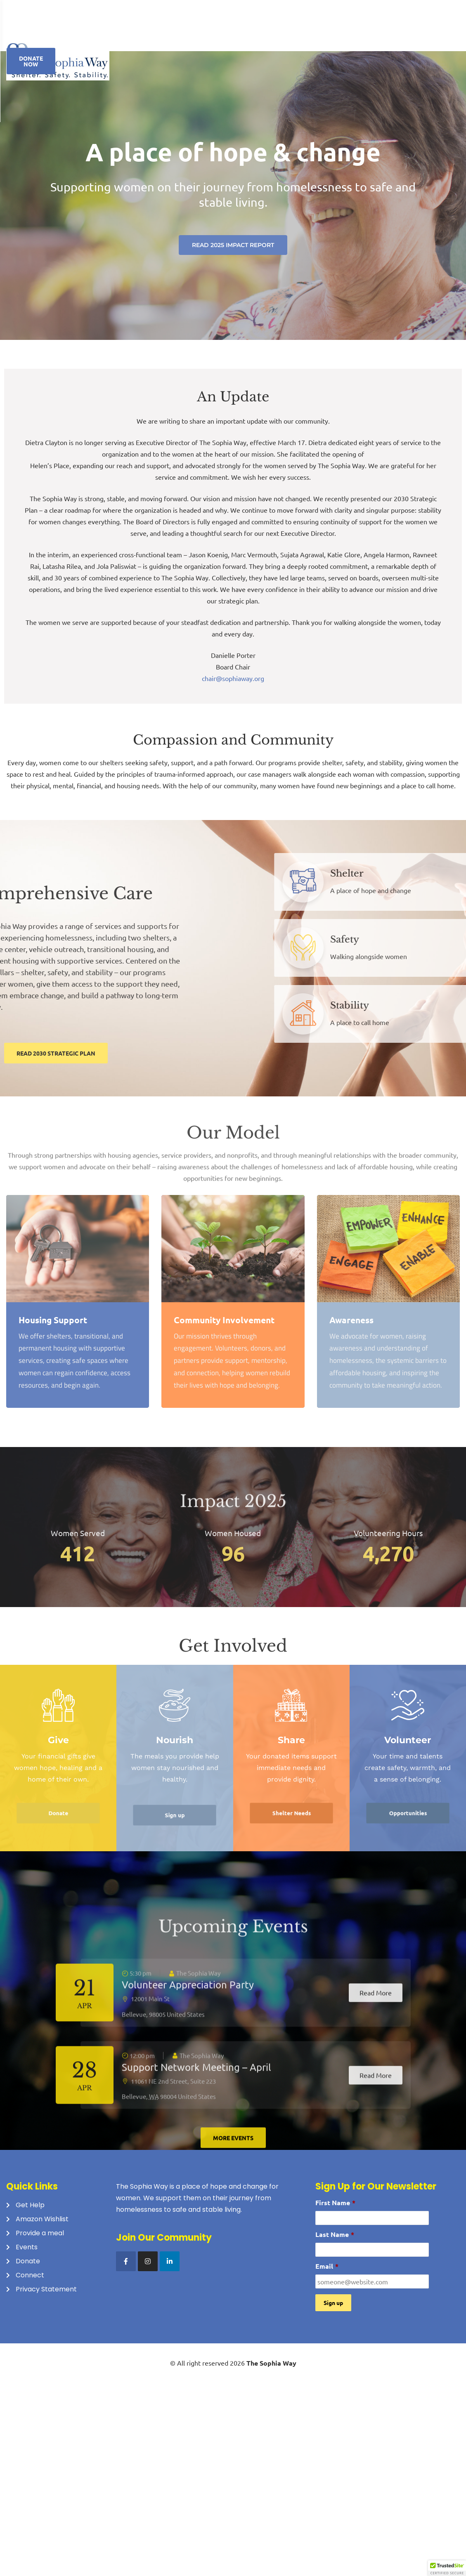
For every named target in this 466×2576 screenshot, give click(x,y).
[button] (447, 2568)
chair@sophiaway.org (233, 681)
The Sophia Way (271, 2366)
